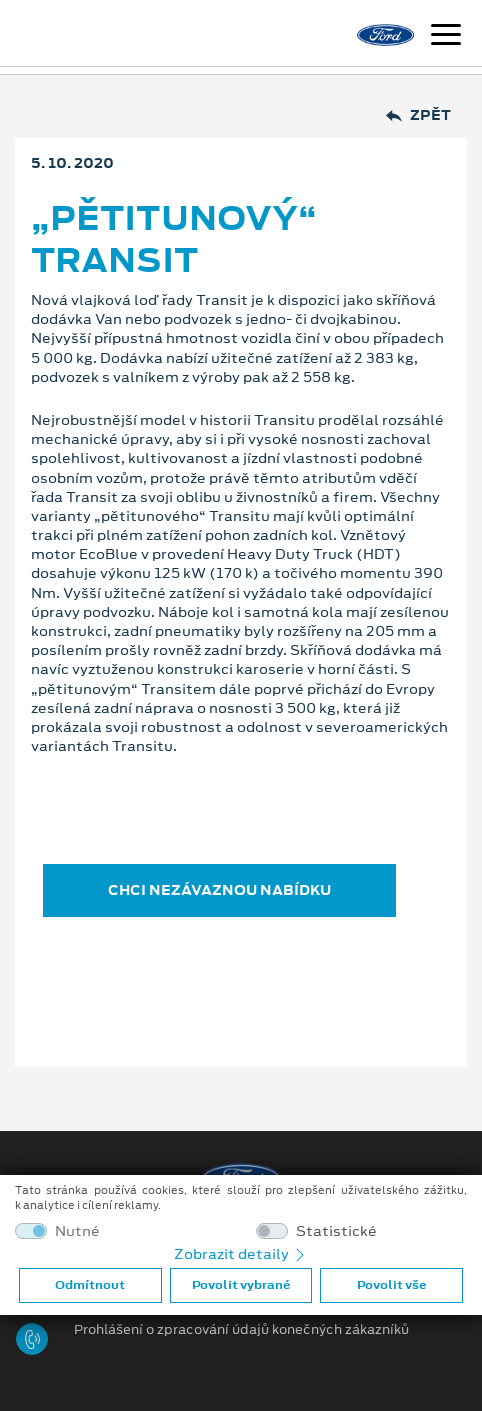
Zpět (418, 115)
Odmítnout (90, 1285)
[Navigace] (446, 37)
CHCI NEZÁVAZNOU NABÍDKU (219, 890)
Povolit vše (391, 1285)
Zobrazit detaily (241, 1254)
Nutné (77, 1231)
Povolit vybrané (241, 1285)
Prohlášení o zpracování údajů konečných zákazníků (241, 1330)
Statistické (336, 1231)
